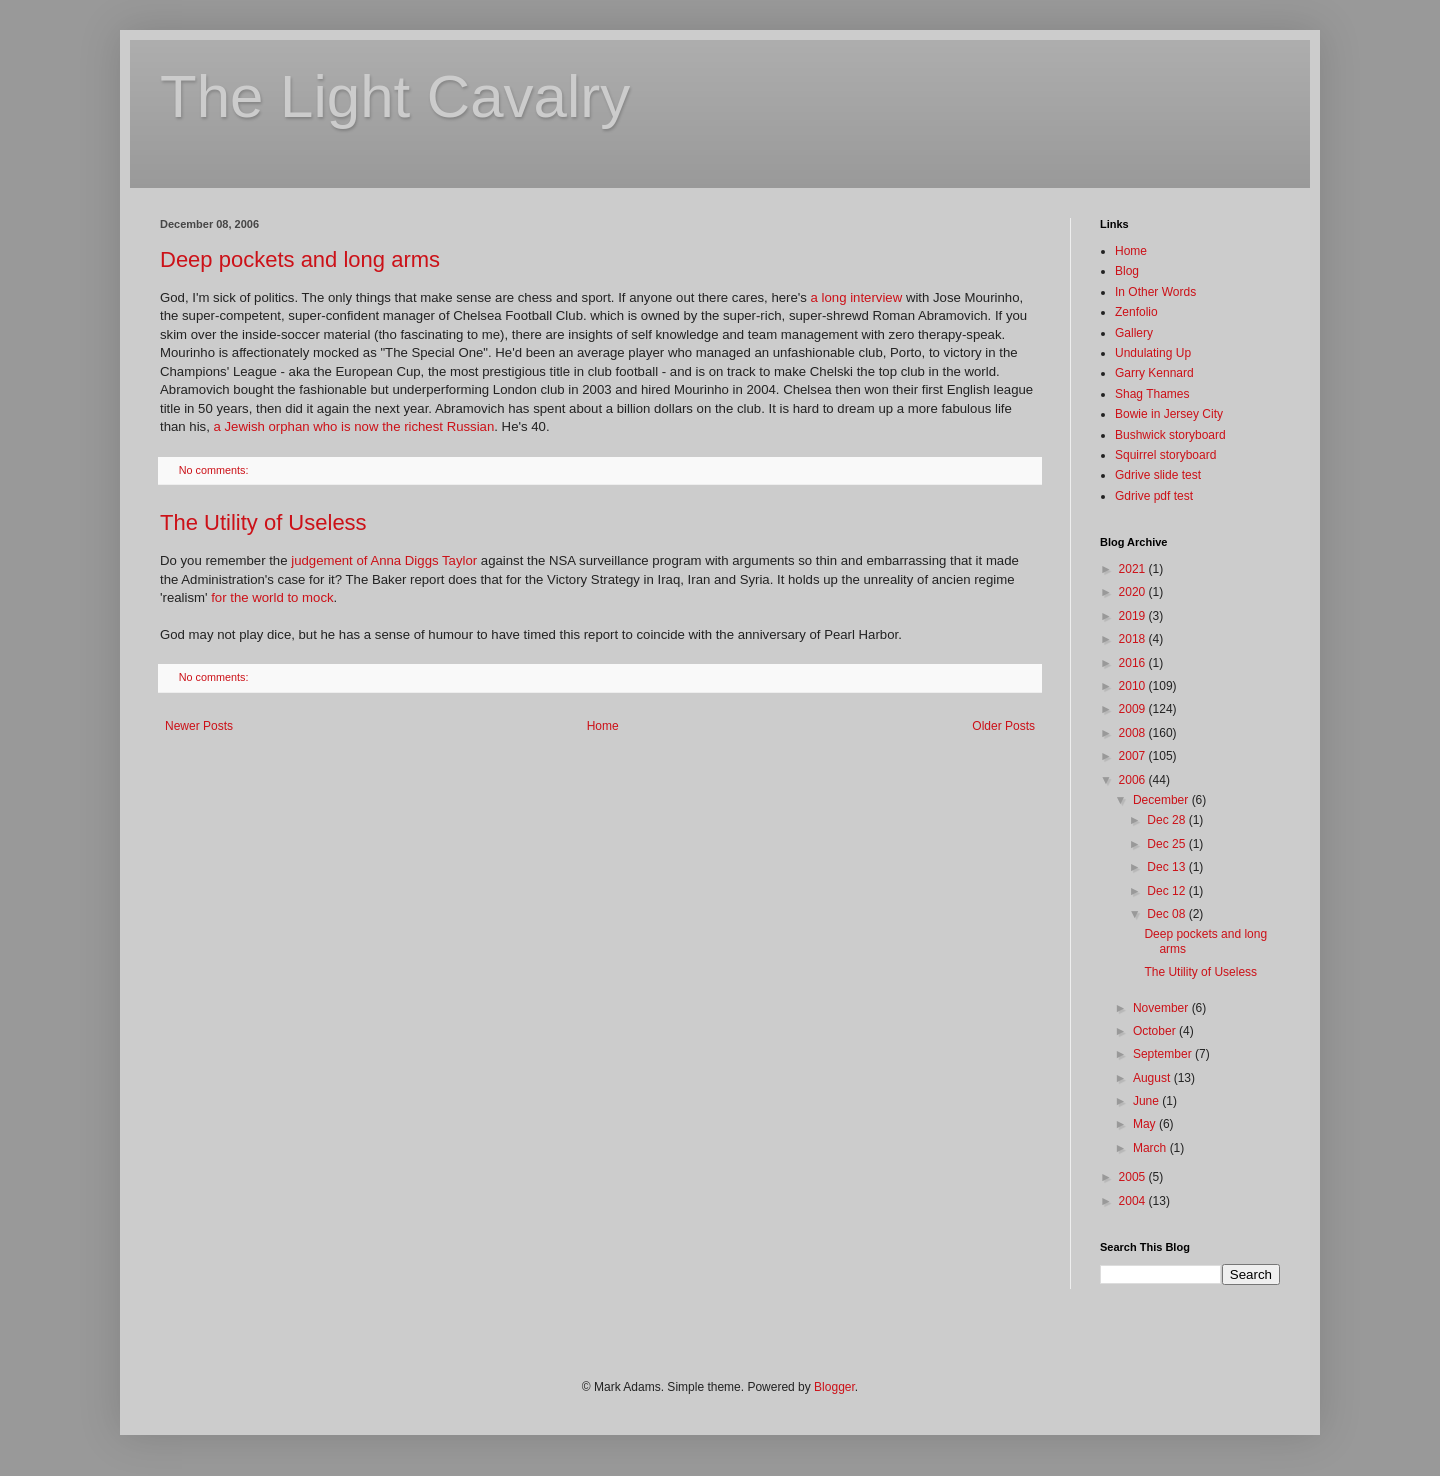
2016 (1134, 663)
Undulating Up (1153, 353)
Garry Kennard (1154, 373)
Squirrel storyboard (1165, 455)
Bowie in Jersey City (1169, 414)
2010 (1134, 686)
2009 (1134, 709)
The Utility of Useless (263, 522)
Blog (1127, 271)
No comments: (215, 470)
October (1156, 1031)
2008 (1134, 733)
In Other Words (1155, 292)
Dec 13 (1167, 867)
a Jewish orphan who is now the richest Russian (354, 426)
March (1151, 1148)
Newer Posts (199, 726)
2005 (1134, 1177)
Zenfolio (1136, 312)
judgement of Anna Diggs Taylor (384, 560)
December (1162, 800)
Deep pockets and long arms (300, 259)
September (1164, 1054)
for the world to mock (272, 597)
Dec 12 (1167, 891)
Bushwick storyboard (1170, 435)
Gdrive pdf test (1154, 496)
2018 (1134, 639)
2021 (1134, 569)
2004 (1134, 1201)
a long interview (857, 297)
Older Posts (1003, 726)
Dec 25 (1167, 844)
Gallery (1134, 333)
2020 (1134, 592)
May (1146, 1124)
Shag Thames (1152, 394)
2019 (1134, 616)
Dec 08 (1167, 914)
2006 (1134, 780)
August (1153, 1078)
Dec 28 (1167, 820)
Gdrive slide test (1158, 475)
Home (603, 726)
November (1162, 1008)
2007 (1134, 756)
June (1147, 1101)
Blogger (834, 1387)
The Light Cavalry (395, 96)
